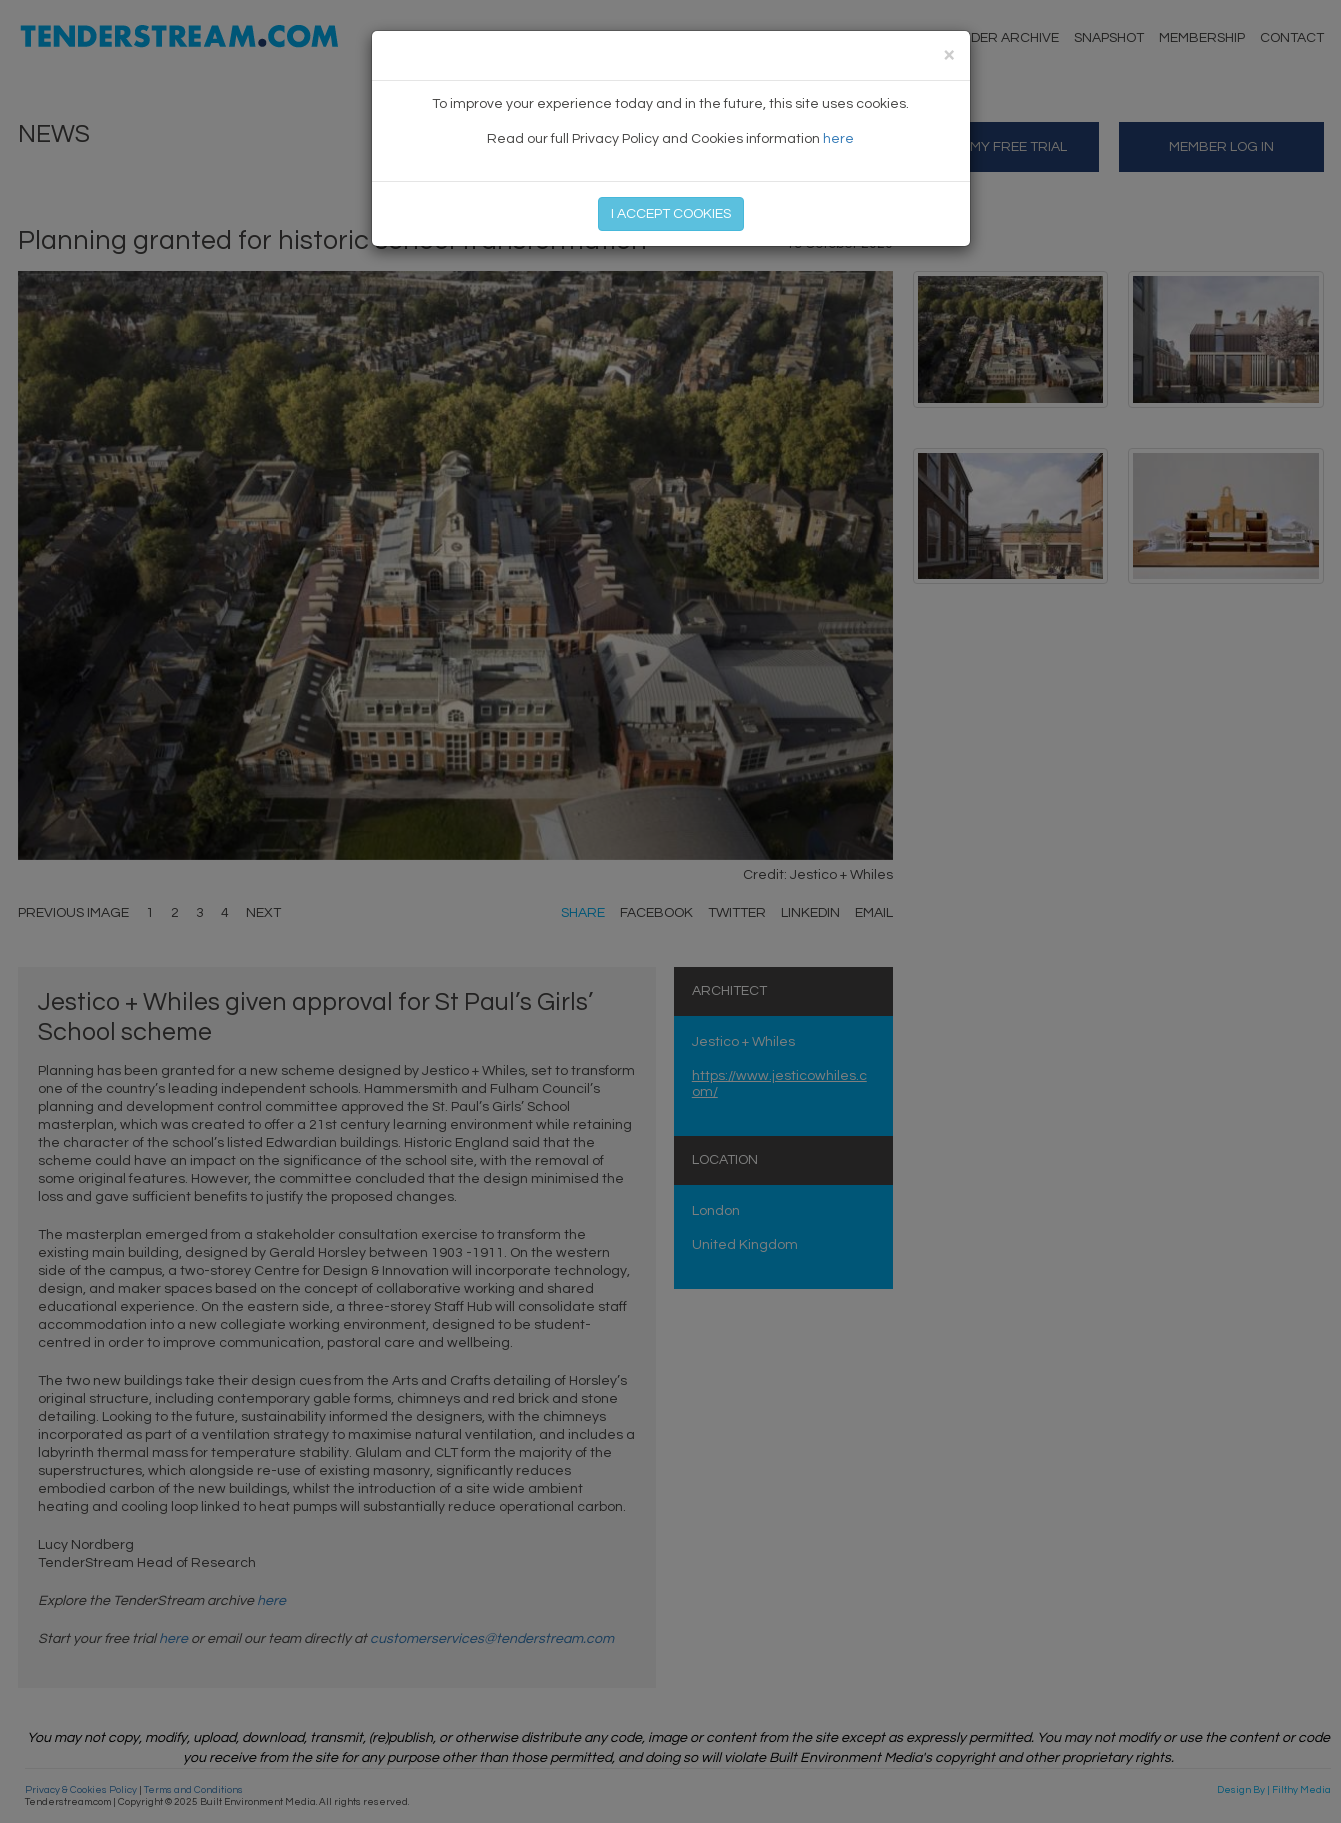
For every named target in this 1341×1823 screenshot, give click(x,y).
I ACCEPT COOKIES (671, 214)
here (838, 139)
